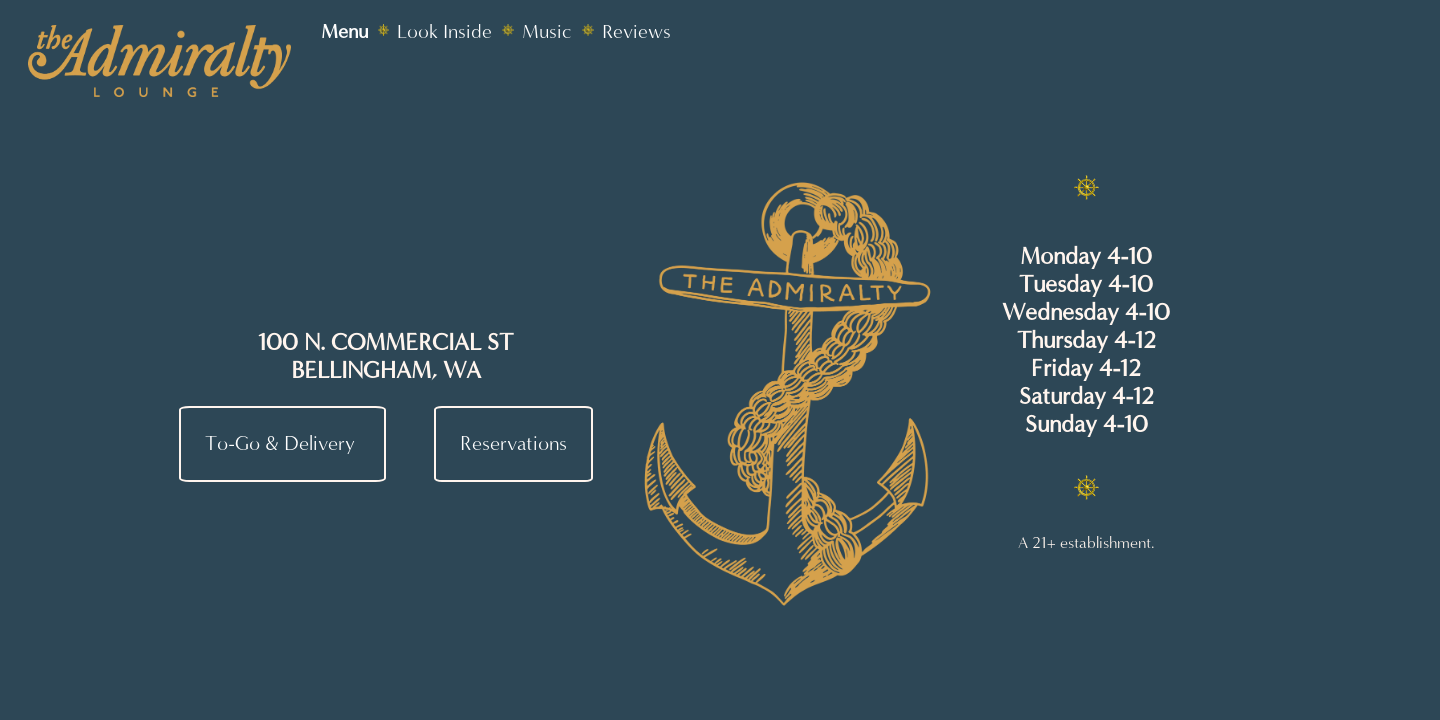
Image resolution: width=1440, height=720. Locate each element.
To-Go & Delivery (282, 444)
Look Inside (444, 31)
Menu (344, 31)
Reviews (636, 31)
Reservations (513, 444)
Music (547, 31)
